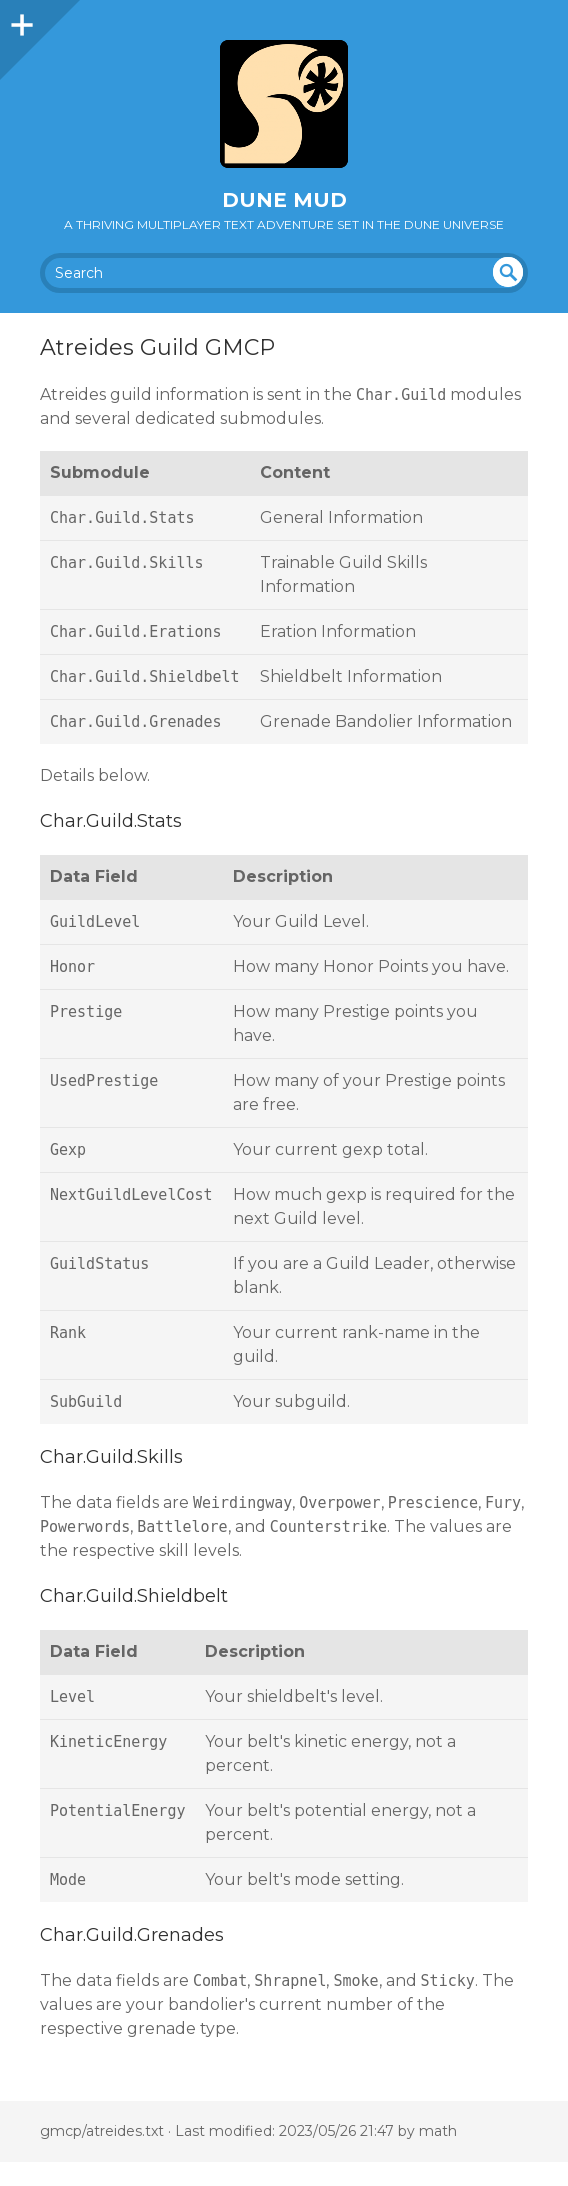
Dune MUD (284, 200)
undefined (508, 272)
